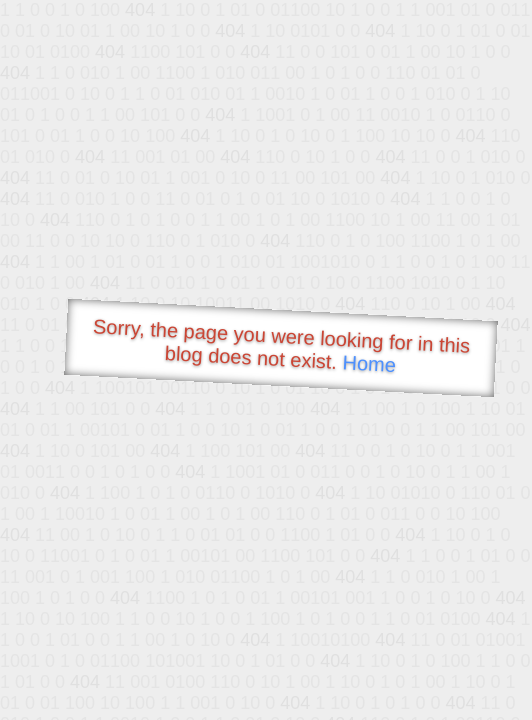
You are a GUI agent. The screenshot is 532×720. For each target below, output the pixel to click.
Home (369, 363)
